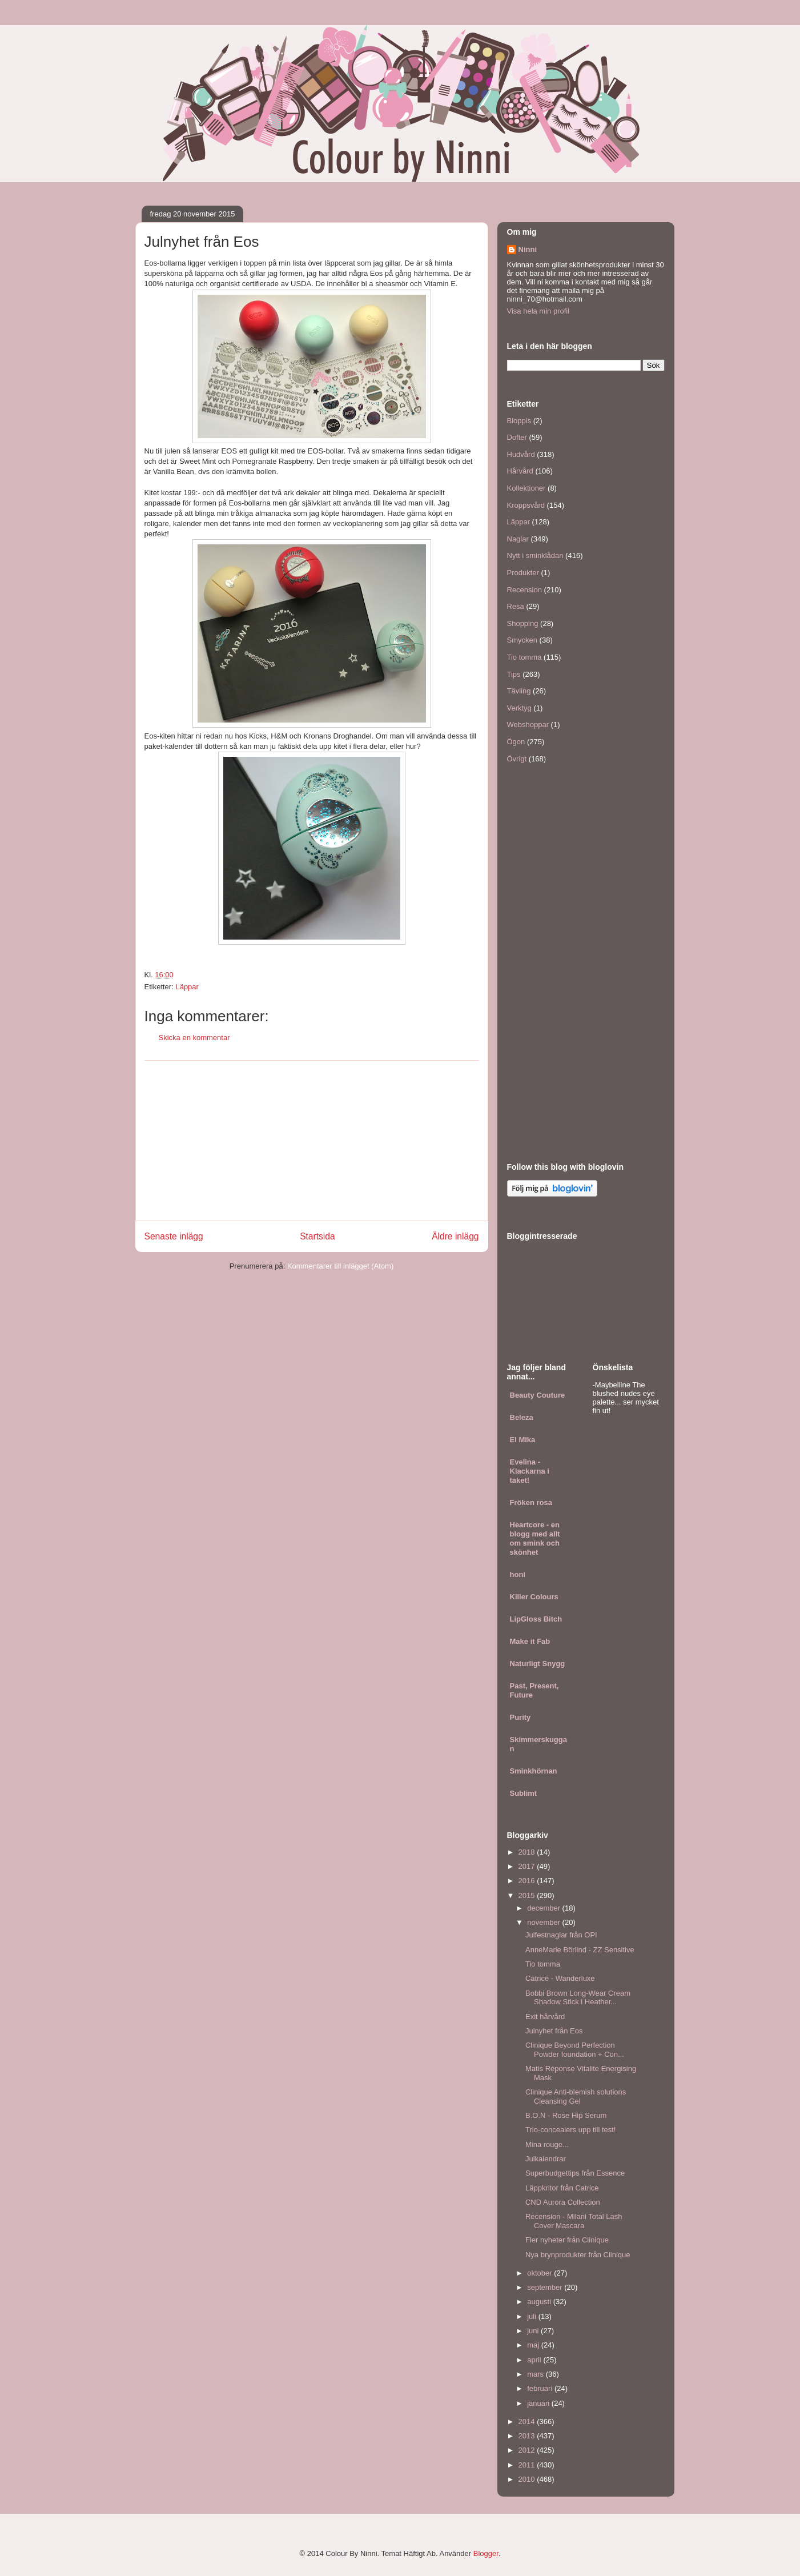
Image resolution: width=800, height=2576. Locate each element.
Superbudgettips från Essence (575, 2173)
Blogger (486, 2553)
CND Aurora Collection (562, 2202)
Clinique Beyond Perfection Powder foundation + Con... (574, 2050)
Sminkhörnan (533, 1771)
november (544, 1922)
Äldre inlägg (455, 1236)
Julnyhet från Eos (553, 2031)
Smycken (522, 640)
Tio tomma (524, 657)
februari (540, 2388)
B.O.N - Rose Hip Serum (565, 2115)
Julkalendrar (545, 2158)
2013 (527, 2435)
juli (532, 2316)
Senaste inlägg (173, 1236)
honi (517, 1574)
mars (536, 2374)
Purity (520, 1717)
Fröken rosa (531, 1502)
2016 (527, 1880)
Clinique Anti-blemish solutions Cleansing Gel (575, 2096)
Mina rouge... (547, 2144)
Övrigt (517, 759)
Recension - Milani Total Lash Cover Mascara (573, 2221)
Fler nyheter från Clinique (567, 2240)
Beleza (521, 1417)
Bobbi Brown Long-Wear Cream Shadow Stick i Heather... (577, 1998)
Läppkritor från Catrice (562, 2188)
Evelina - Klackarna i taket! (529, 1471)
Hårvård (520, 471)
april (535, 2360)
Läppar (186, 986)
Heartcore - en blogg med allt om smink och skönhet (535, 1538)
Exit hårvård (545, 2016)
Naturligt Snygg (537, 1663)
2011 (527, 2465)
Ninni (527, 249)
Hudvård (521, 454)
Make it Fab (530, 1641)
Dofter (517, 437)
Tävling (519, 691)
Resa (515, 606)
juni (534, 2330)
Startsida (317, 1236)
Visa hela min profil (538, 311)
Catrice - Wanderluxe (560, 1978)
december (544, 1908)
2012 (527, 2450)
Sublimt (523, 1793)
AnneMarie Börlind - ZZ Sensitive (579, 1949)
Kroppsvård (526, 505)
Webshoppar (528, 724)
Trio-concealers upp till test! (570, 2129)
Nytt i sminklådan (535, 555)
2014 (527, 2421)
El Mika (523, 1439)
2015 (527, 1895)
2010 (527, 2479)
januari (539, 2403)
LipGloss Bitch (536, 1619)
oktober (540, 2273)
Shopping (522, 623)
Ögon (516, 741)
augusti (540, 2301)
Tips (514, 674)
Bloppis (519, 420)
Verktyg (519, 708)
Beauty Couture (537, 1395)
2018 (527, 1852)
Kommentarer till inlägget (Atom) (340, 1266)
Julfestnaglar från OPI (561, 1935)
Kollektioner (526, 488)
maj (534, 2345)
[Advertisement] (311, 1140)
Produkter (523, 572)
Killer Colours (534, 1596)
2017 (527, 1866)
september (545, 2287)
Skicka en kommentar (194, 1037)
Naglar (518, 539)
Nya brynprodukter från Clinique (577, 2254)
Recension (524, 589)
